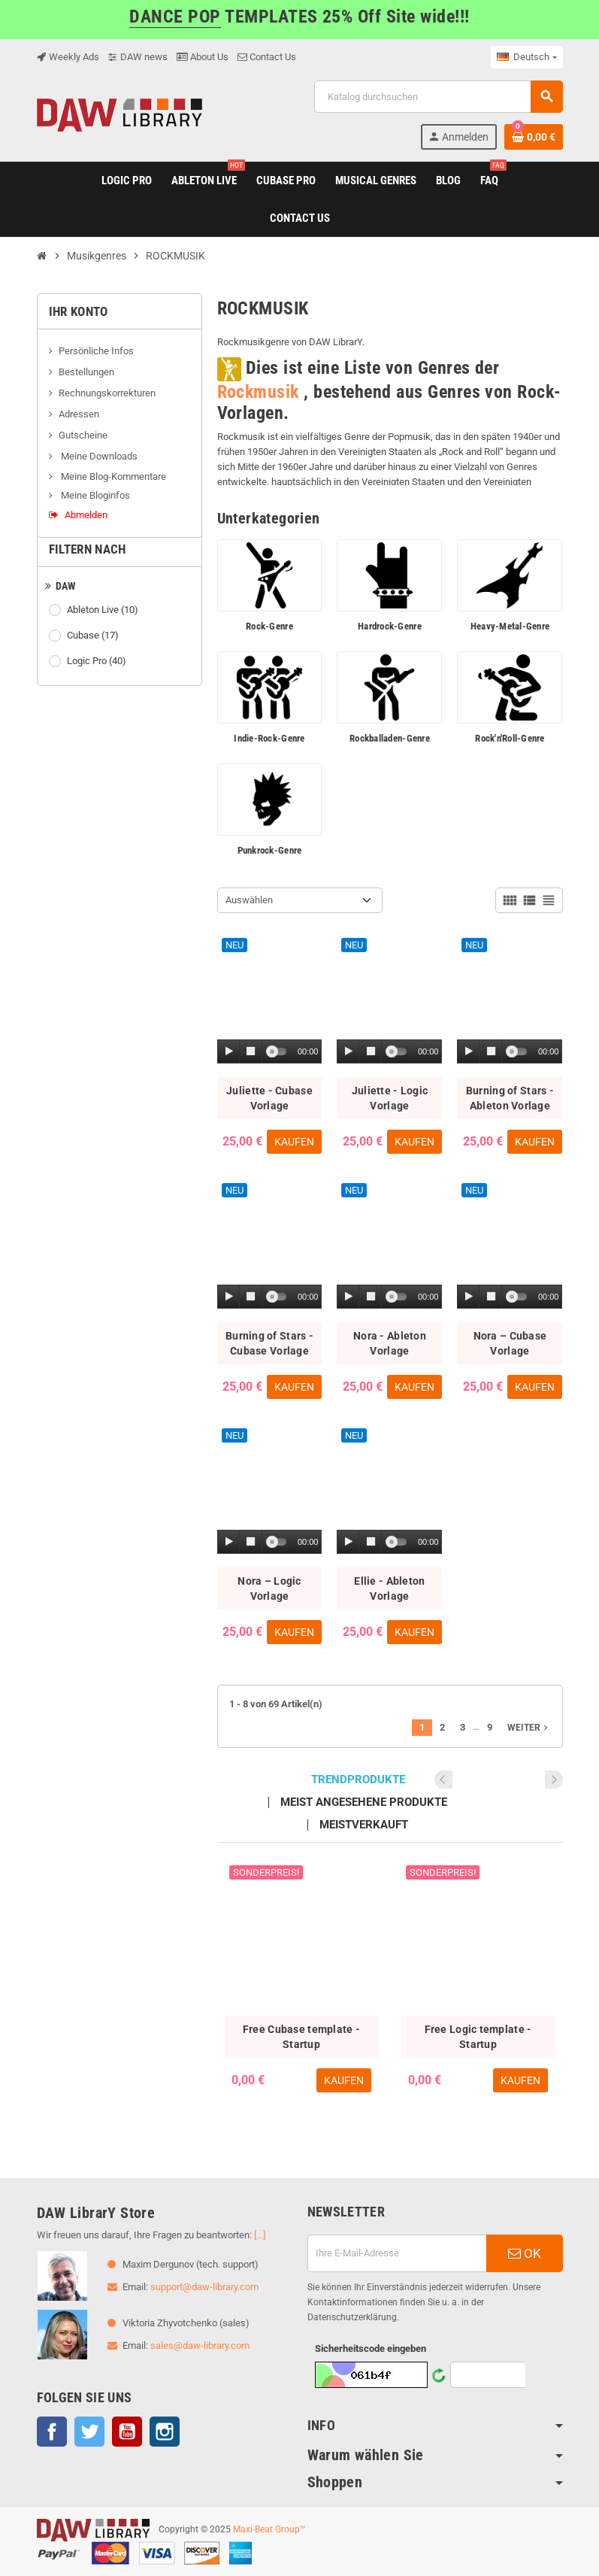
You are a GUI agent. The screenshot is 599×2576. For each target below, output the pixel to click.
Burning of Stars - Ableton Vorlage (510, 1098)
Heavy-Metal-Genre (509, 626)
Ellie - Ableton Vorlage (389, 1588)
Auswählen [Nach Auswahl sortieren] (249, 900)
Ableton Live (104, 609)
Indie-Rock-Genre (269, 738)
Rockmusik (258, 391)
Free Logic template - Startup (478, 2036)
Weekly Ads (68, 56)
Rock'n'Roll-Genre (509, 738)
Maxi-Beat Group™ (269, 2529)
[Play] (229, 1051)
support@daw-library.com (204, 2286)
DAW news (138, 56)
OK (524, 2253)
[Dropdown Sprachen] (526, 57)
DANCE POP (174, 16)
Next (554, 1779)
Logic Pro (98, 661)
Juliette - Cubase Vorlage (269, 1098)
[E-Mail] (396, 2253)
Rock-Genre (269, 626)
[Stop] (251, 1051)
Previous (534, 1779)
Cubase (94, 635)
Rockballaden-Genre (389, 738)
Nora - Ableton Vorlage (389, 1343)
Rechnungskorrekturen (107, 393)
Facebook (52, 2432)
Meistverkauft (363, 1825)
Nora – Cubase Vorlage (510, 1343)
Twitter (89, 2432)
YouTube (127, 2432)
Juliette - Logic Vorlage (390, 1098)
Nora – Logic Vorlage (269, 1588)
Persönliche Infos (96, 351)
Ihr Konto (78, 311)
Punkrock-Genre (269, 850)
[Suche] (437, 96)
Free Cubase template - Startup (301, 2036)
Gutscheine (83, 435)
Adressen (79, 414)
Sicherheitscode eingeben (370, 2348)
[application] (269, 1052)
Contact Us (266, 56)
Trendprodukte (358, 1780)
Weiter (529, 1727)
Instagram (165, 2432)
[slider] (279, 1051)
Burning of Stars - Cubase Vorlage (269, 1343)
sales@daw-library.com (200, 2345)
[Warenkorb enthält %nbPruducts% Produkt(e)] (533, 137)
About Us (202, 56)
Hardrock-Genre (390, 626)
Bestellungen (86, 372)
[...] (259, 2235)
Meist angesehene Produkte (363, 1802)
